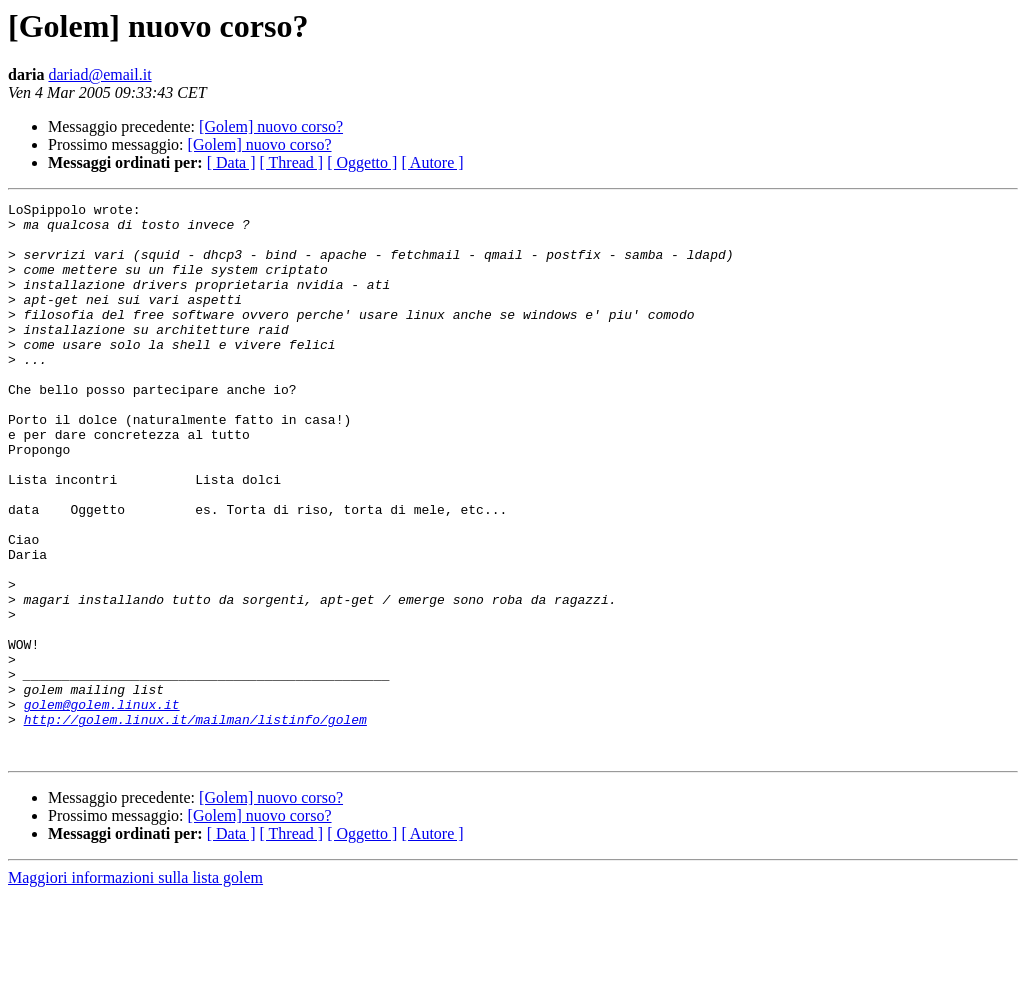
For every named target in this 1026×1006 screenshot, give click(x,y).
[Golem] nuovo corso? (271, 126)
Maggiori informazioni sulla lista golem (135, 988)
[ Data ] (231, 162)
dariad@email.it (99, 74)
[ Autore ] (432, 162)
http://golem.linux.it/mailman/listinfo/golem (195, 824)
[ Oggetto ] (362, 162)
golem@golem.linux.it (102, 806)
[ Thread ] (292, 162)
